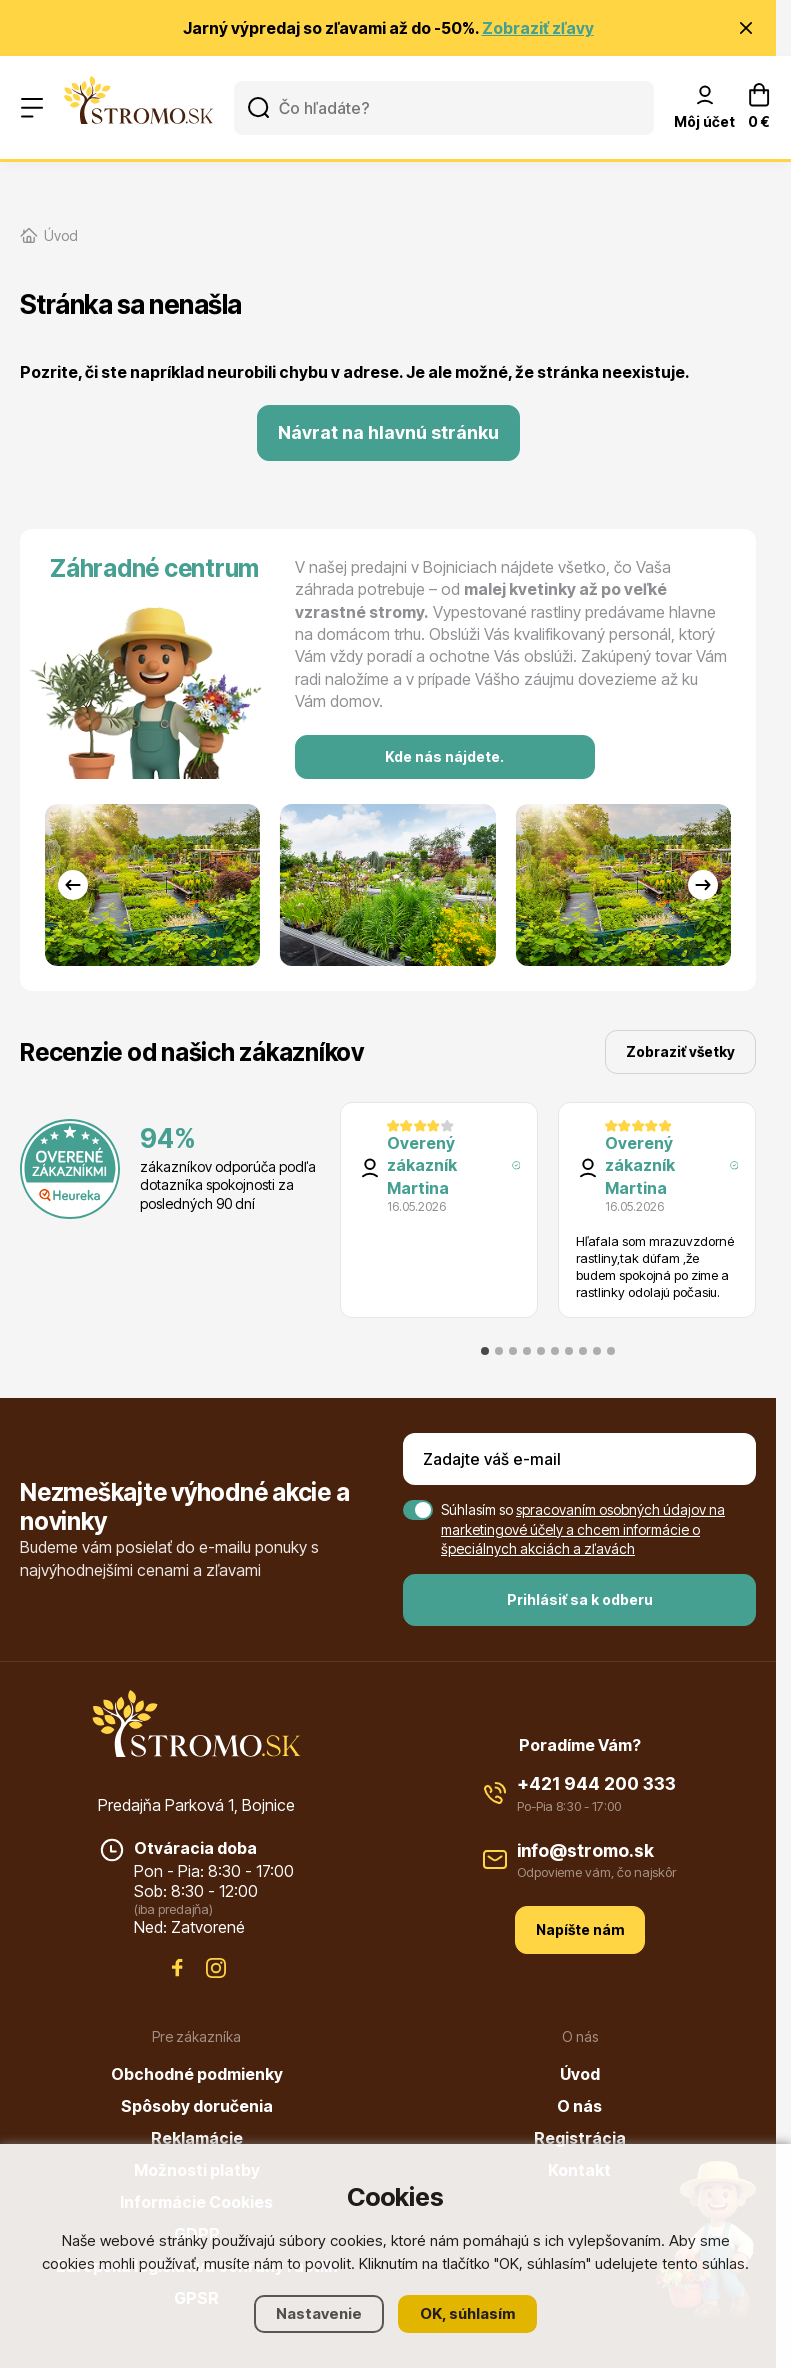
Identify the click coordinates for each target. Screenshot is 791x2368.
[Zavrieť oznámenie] (746, 28)
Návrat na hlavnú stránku (388, 432)
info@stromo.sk (585, 1850)
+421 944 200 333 (596, 1783)
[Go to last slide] (73, 885)
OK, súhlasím (467, 2313)
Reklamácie (197, 2138)
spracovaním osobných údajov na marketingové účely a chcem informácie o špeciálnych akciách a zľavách (583, 1529)
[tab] (485, 1351)
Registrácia (580, 2138)
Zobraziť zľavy (538, 28)
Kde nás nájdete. (444, 756)
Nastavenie (319, 2313)
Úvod (580, 2074)
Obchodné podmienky (197, 2074)
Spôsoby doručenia (197, 2106)
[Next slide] (703, 885)
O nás (579, 2106)
